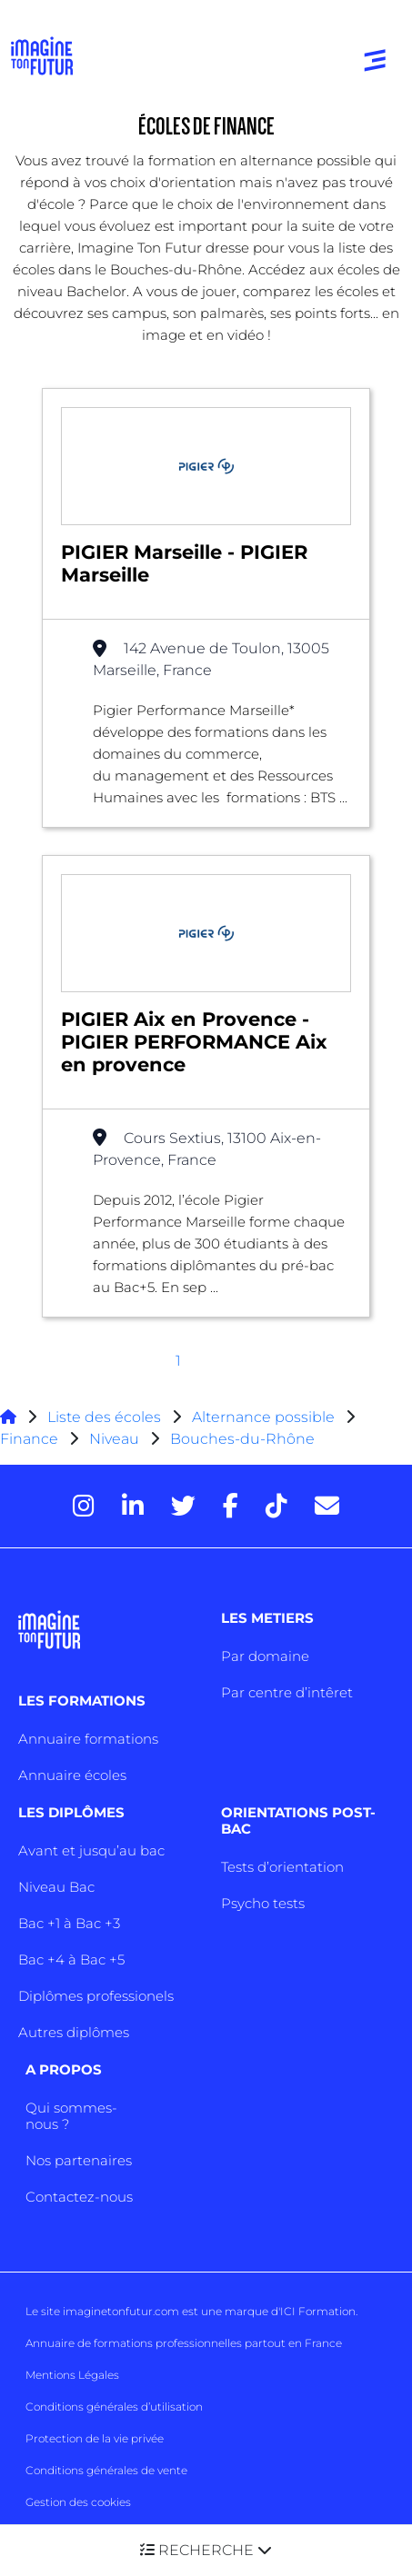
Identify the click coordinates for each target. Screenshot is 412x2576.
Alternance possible (263, 1417)
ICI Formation (318, 2311)
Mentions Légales (72, 2375)
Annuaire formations (88, 1738)
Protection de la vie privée (94, 2438)
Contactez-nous (79, 2196)
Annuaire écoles (72, 1775)
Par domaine (265, 1656)
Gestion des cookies (78, 2502)
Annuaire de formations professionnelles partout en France (183, 2343)
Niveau (116, 1438)
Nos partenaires (78, 2160)
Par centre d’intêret (287, 1692)
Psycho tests (263, 1903)
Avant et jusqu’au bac (91, 1850)
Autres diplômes (73, 2032)
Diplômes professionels (96, 1995)
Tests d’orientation (282, 1866)
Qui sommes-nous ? (71, 2116)
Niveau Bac (56, 1886)
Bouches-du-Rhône (242, 1438)
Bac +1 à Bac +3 (69, 1923)
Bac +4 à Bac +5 (71, 1959)
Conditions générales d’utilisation (114, 2406)
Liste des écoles (104, 1417)
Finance (29, 1438)
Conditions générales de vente (106, 2470)
